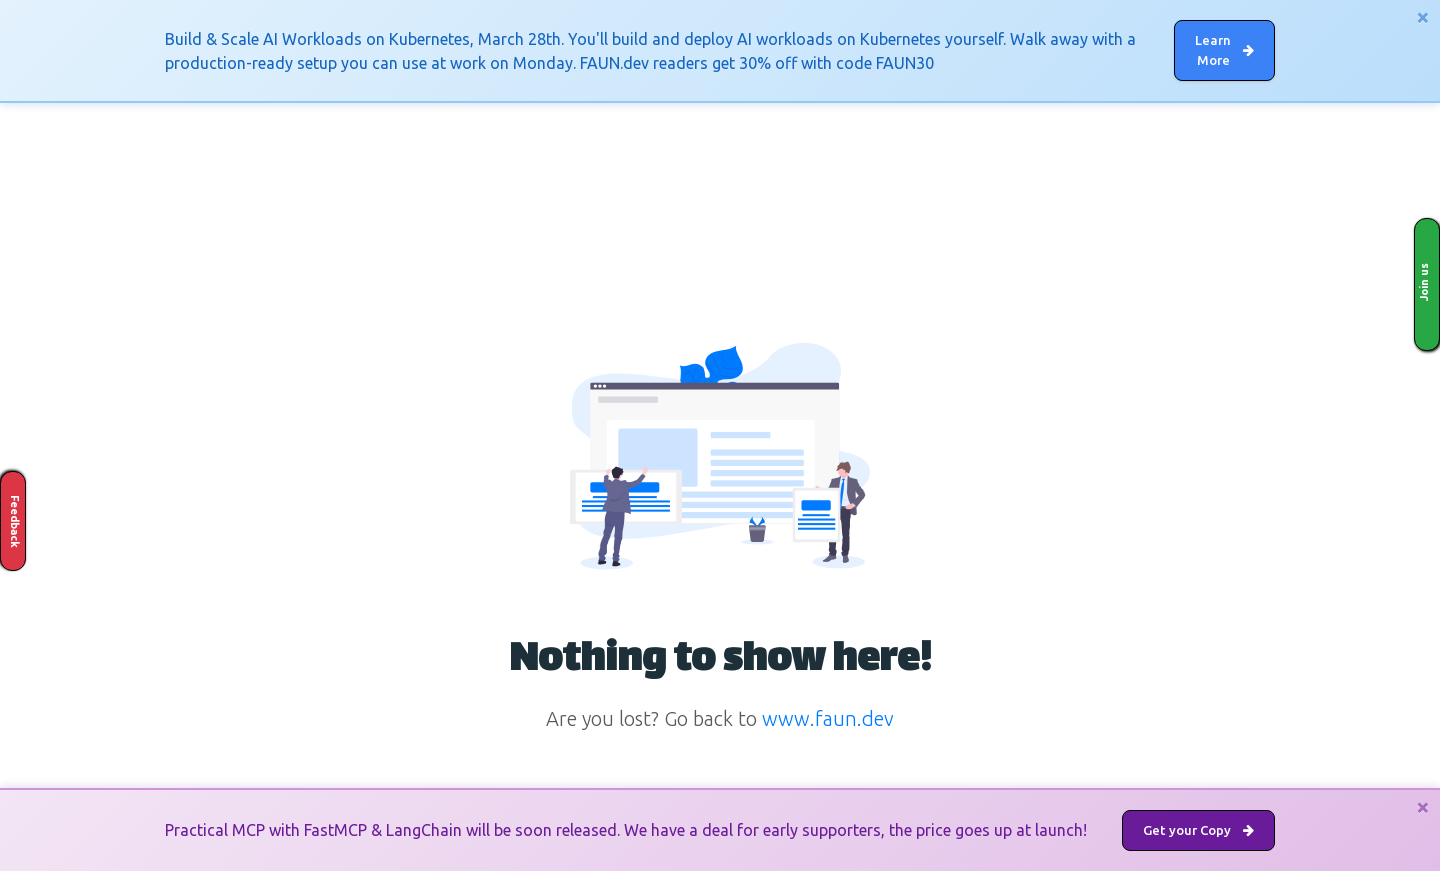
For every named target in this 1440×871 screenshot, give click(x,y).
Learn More (1224, 50)
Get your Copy (1198, 830)
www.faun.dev (828, 718)
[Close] (1423, 17)
